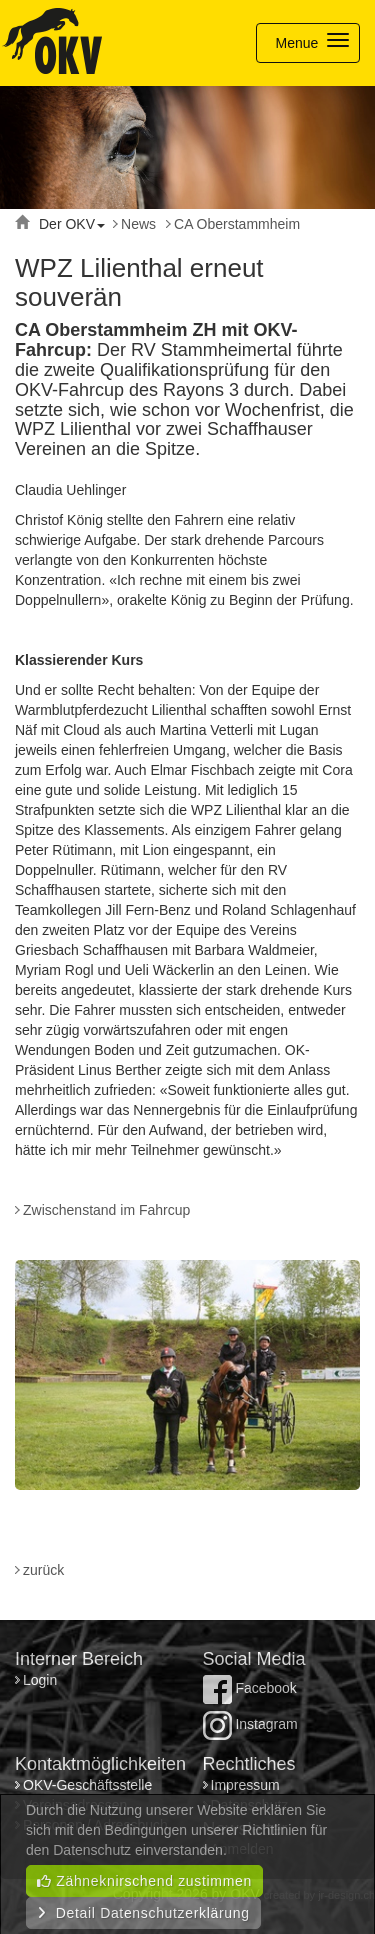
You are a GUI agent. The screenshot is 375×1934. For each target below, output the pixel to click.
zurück (43, 1570)
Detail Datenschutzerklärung (143, 1913)
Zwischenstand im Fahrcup (106, 1210)
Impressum (245, 1785)
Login (42, 1680)
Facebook (250, 1688)
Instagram (250, 1724)
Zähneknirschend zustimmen (144, 1881)
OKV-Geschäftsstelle (87, 1785)
